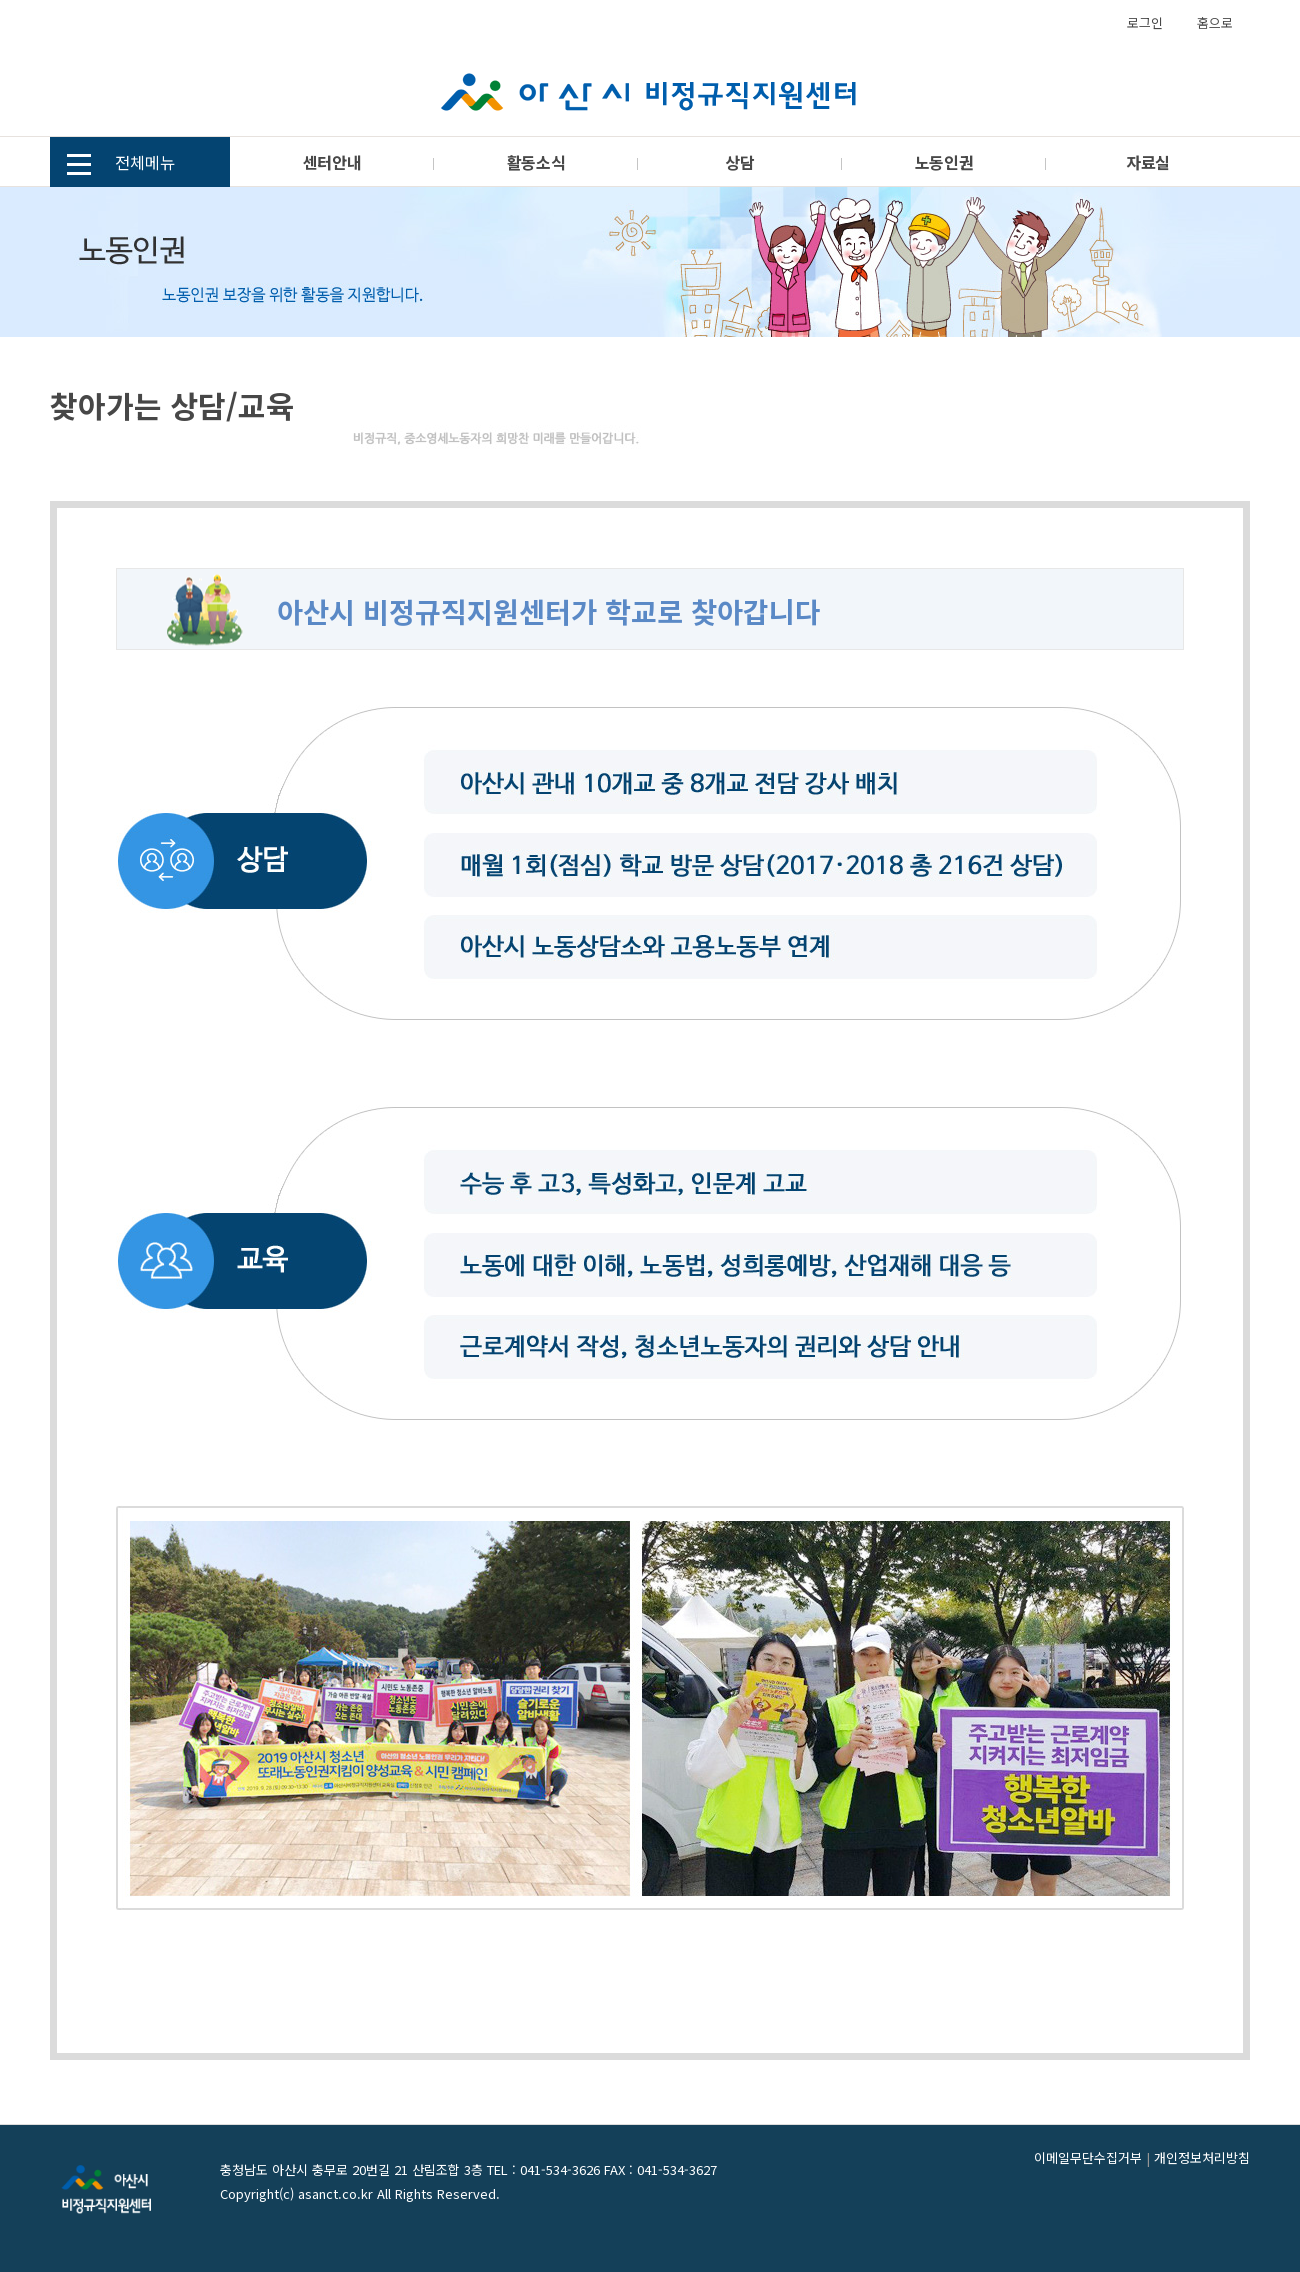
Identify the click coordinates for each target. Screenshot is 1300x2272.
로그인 (1145, 22)
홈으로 (1215, 22)
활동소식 (536, 162)
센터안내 (332, 162)
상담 (739, 162)
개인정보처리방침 (1202, 2157)
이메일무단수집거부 (1088, 2157)
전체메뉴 (121, 164)
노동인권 (944, 162)
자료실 (1148, 162)
